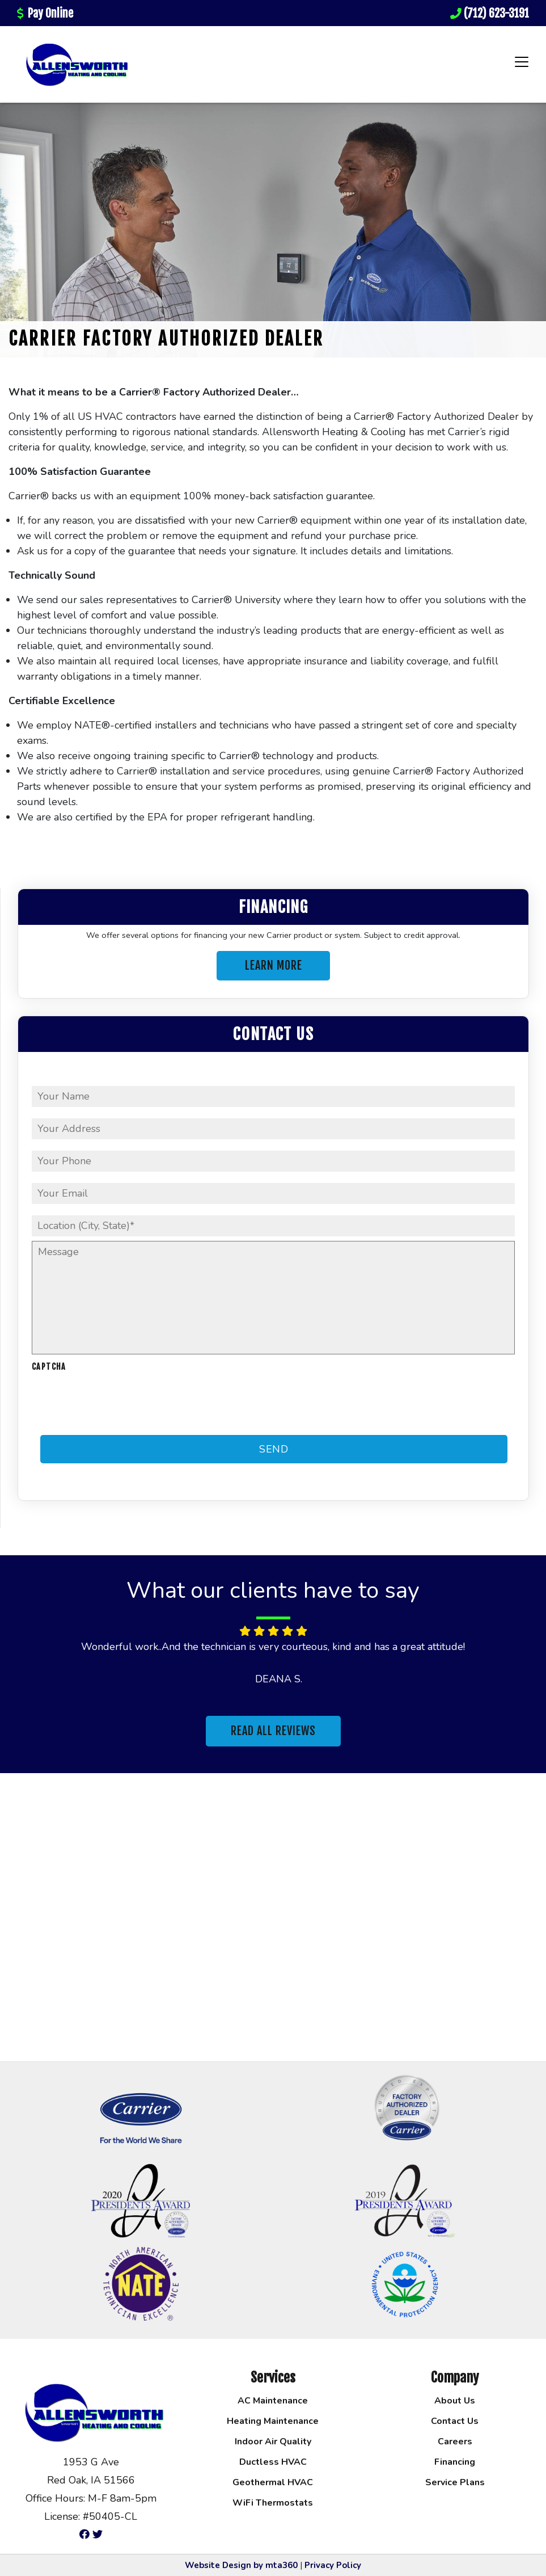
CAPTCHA (49, 1366)
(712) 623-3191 (489, 13)
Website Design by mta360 (241, 2565)
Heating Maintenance (273, 2421)
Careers (455, 2441)
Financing (454, 2462)
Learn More (273, 965)
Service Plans (455, 2482)
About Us (454, 2400)
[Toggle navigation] (521, 62)
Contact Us (455, 2421)
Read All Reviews (273, 1731)
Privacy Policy (332, 2565)
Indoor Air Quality (273, 2441)
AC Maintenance (273, 2400)
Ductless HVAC (273, 2462)
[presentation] (118, 1404)
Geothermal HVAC (272, 2482)
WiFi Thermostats (272, 2503)
